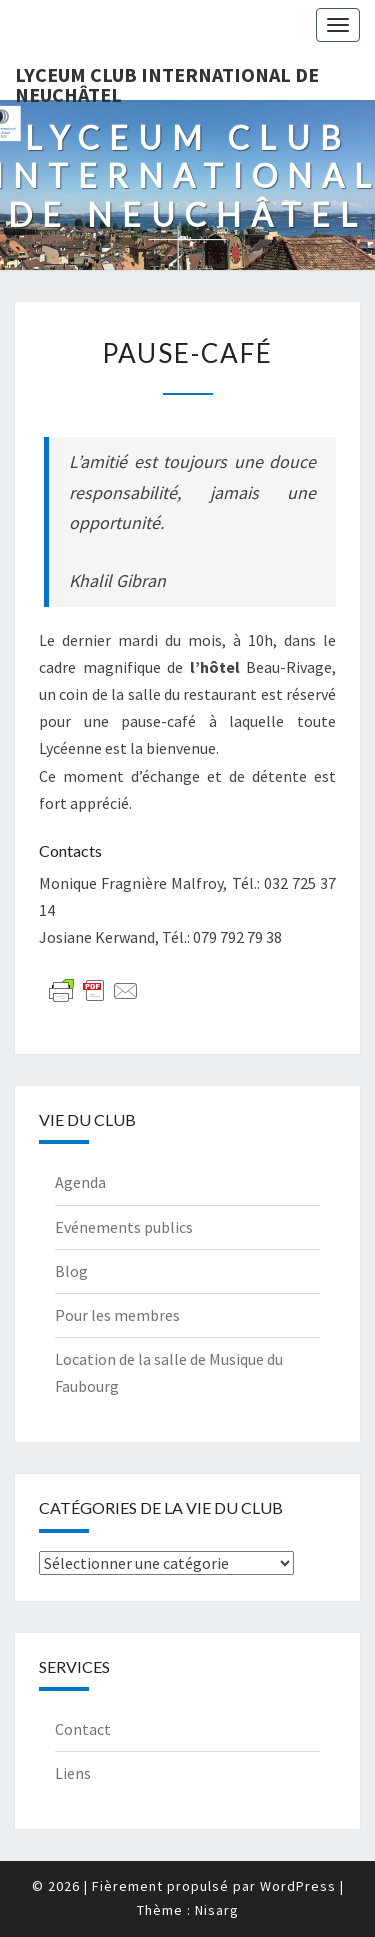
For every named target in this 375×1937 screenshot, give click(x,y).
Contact (83, 1729)
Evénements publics (124, 1227)
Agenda (80, 1182)
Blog (71, 1271)
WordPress (298, 1886)
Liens (73, 1773)
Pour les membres (117, 1315)
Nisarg (217, 1910)
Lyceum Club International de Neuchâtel (167, 81)
